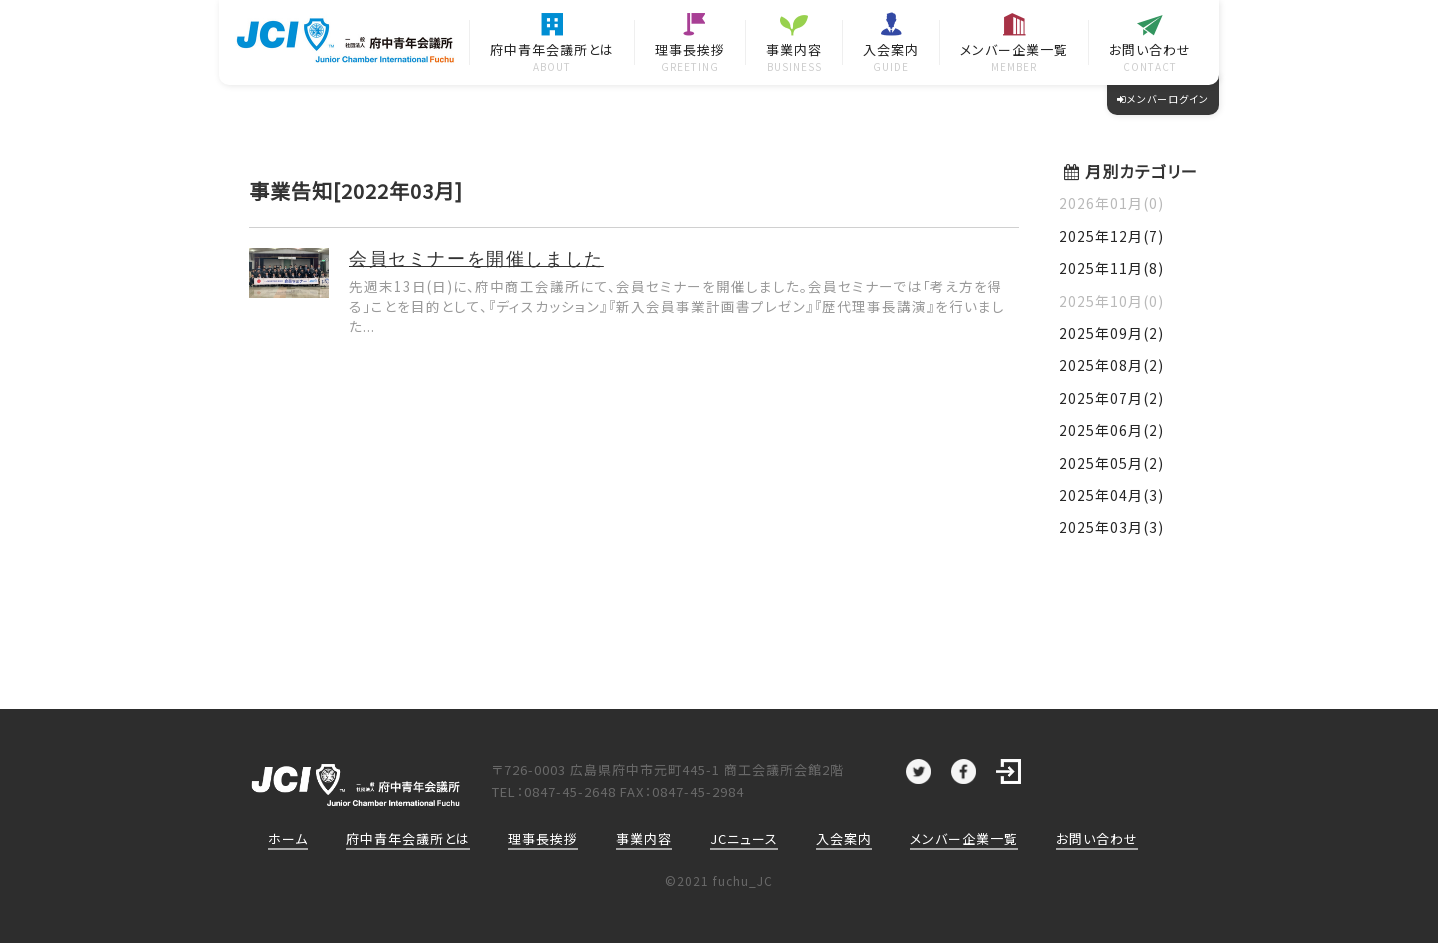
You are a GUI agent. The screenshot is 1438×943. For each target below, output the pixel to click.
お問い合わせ (1097, 838)
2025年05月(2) (1111, 463)
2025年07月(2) (1111, 398)
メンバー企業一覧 (964, 838)
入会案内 (844, 838)
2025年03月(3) (1111, 527)
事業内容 (644, 838)
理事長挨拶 (543, 838)
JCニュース (744, 838)
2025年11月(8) (1111, 268)
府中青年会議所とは (408, 838)
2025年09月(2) (1111, 333)
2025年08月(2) (1111, 365)
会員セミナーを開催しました (476, 259)
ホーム (288, 838)
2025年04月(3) (1111, 495)
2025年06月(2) (1111, 430)
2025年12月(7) (1111, 236)
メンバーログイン (1163, 98)
